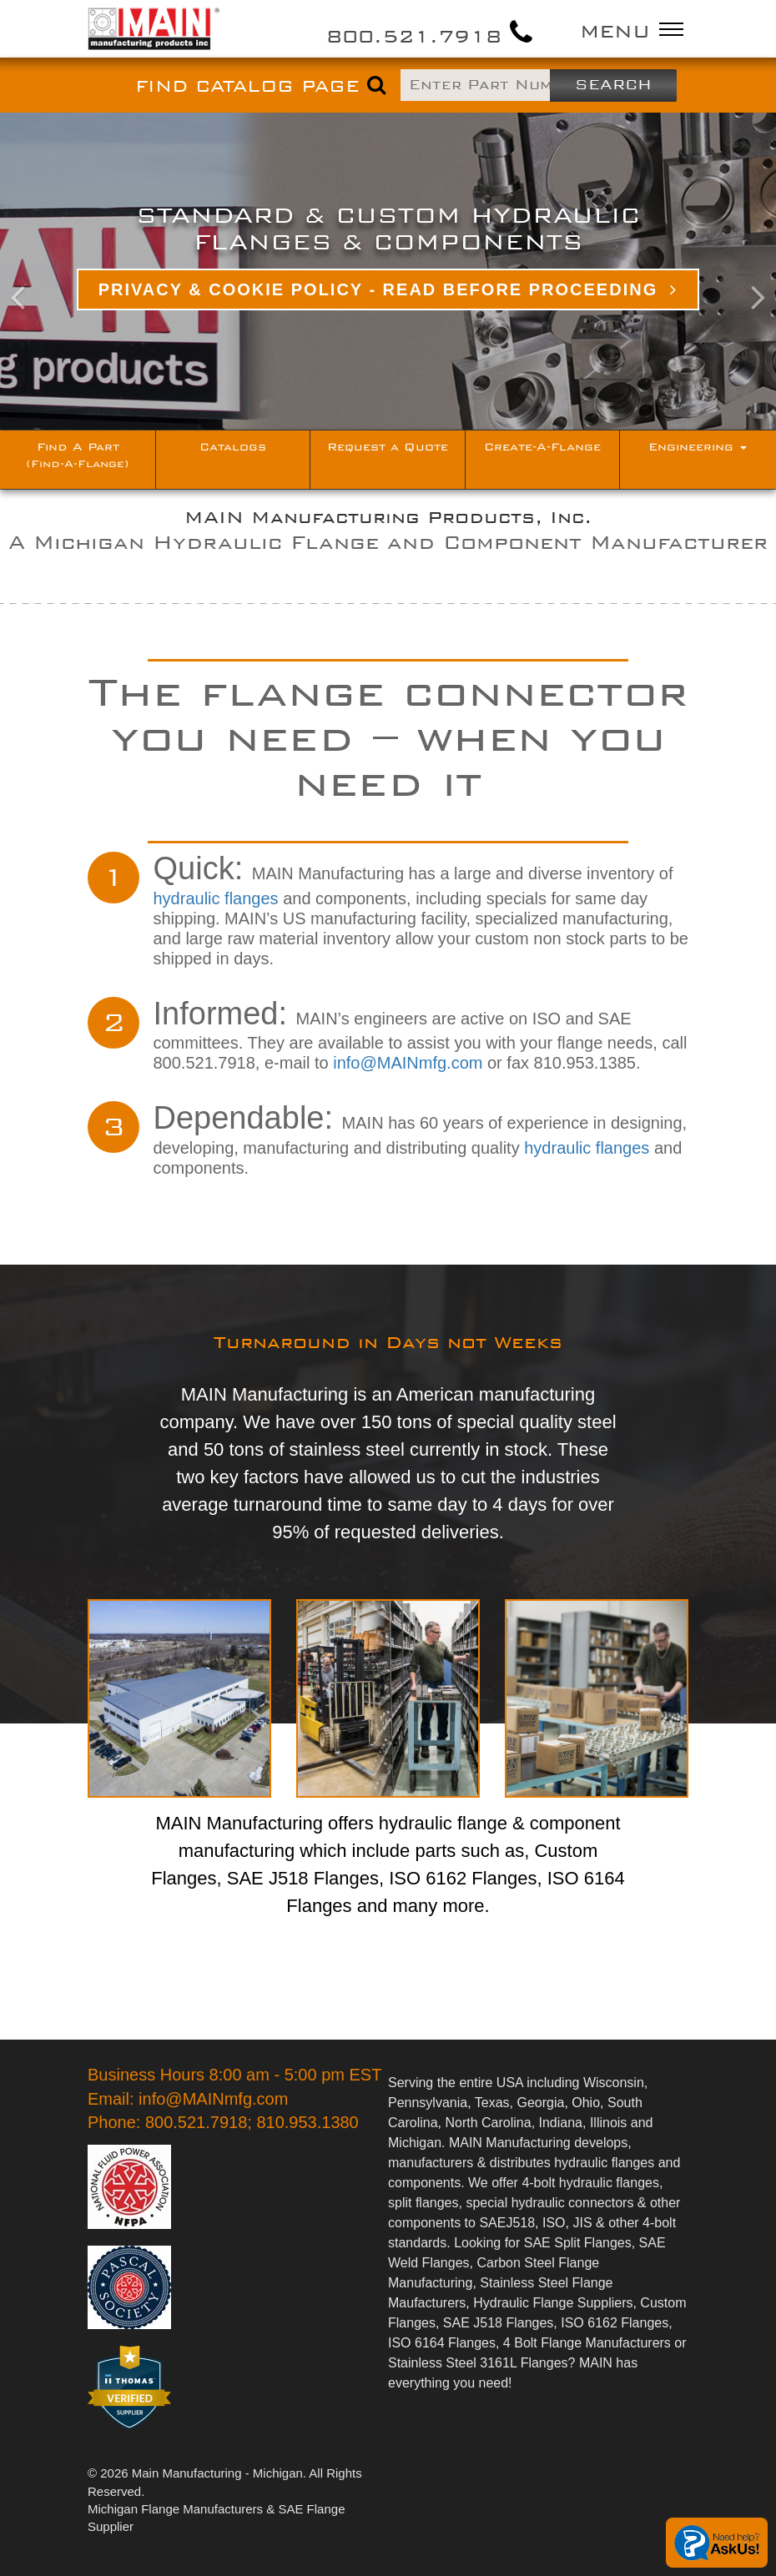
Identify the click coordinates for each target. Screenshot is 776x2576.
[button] (58, 271)
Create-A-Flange (542, 447)
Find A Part (77, 455)
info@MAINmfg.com (407, 1063)
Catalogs (232, 447)
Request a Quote (387, 447)
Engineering (697, 447)
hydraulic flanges (216, 898)
